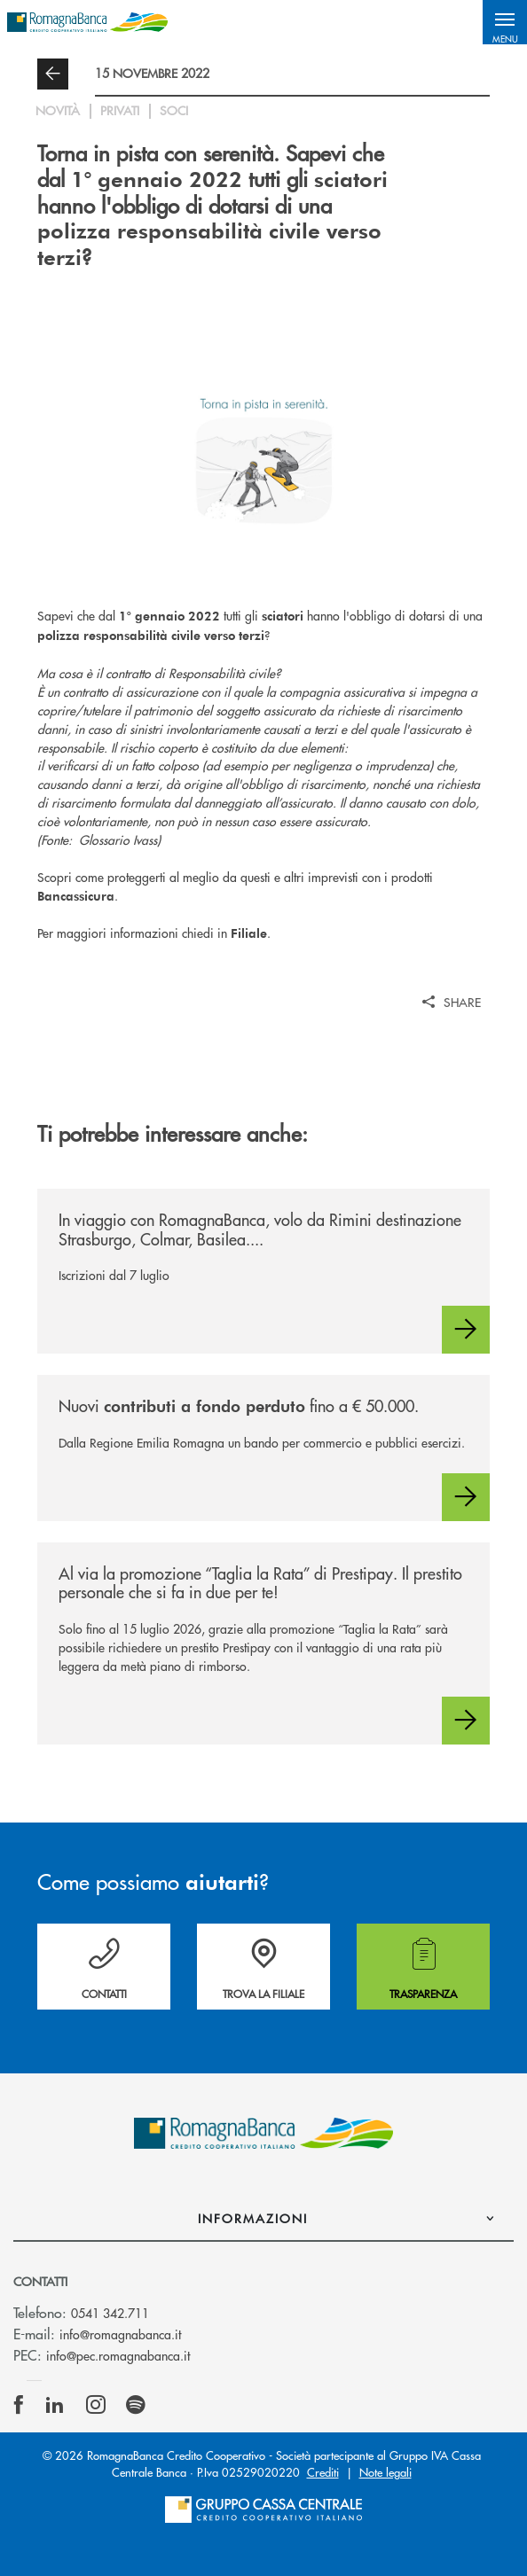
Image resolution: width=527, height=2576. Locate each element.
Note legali (385, 2471)
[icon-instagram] (96, 2405)
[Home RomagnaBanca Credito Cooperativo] (87, 22)
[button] (505, 22)
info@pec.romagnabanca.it (118, 2355)
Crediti (323, 2471)
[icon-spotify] (136, 2405)
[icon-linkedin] (55, 2405)
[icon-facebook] (18, 2405)
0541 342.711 (110, 2313)
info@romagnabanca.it (120, 2334)
